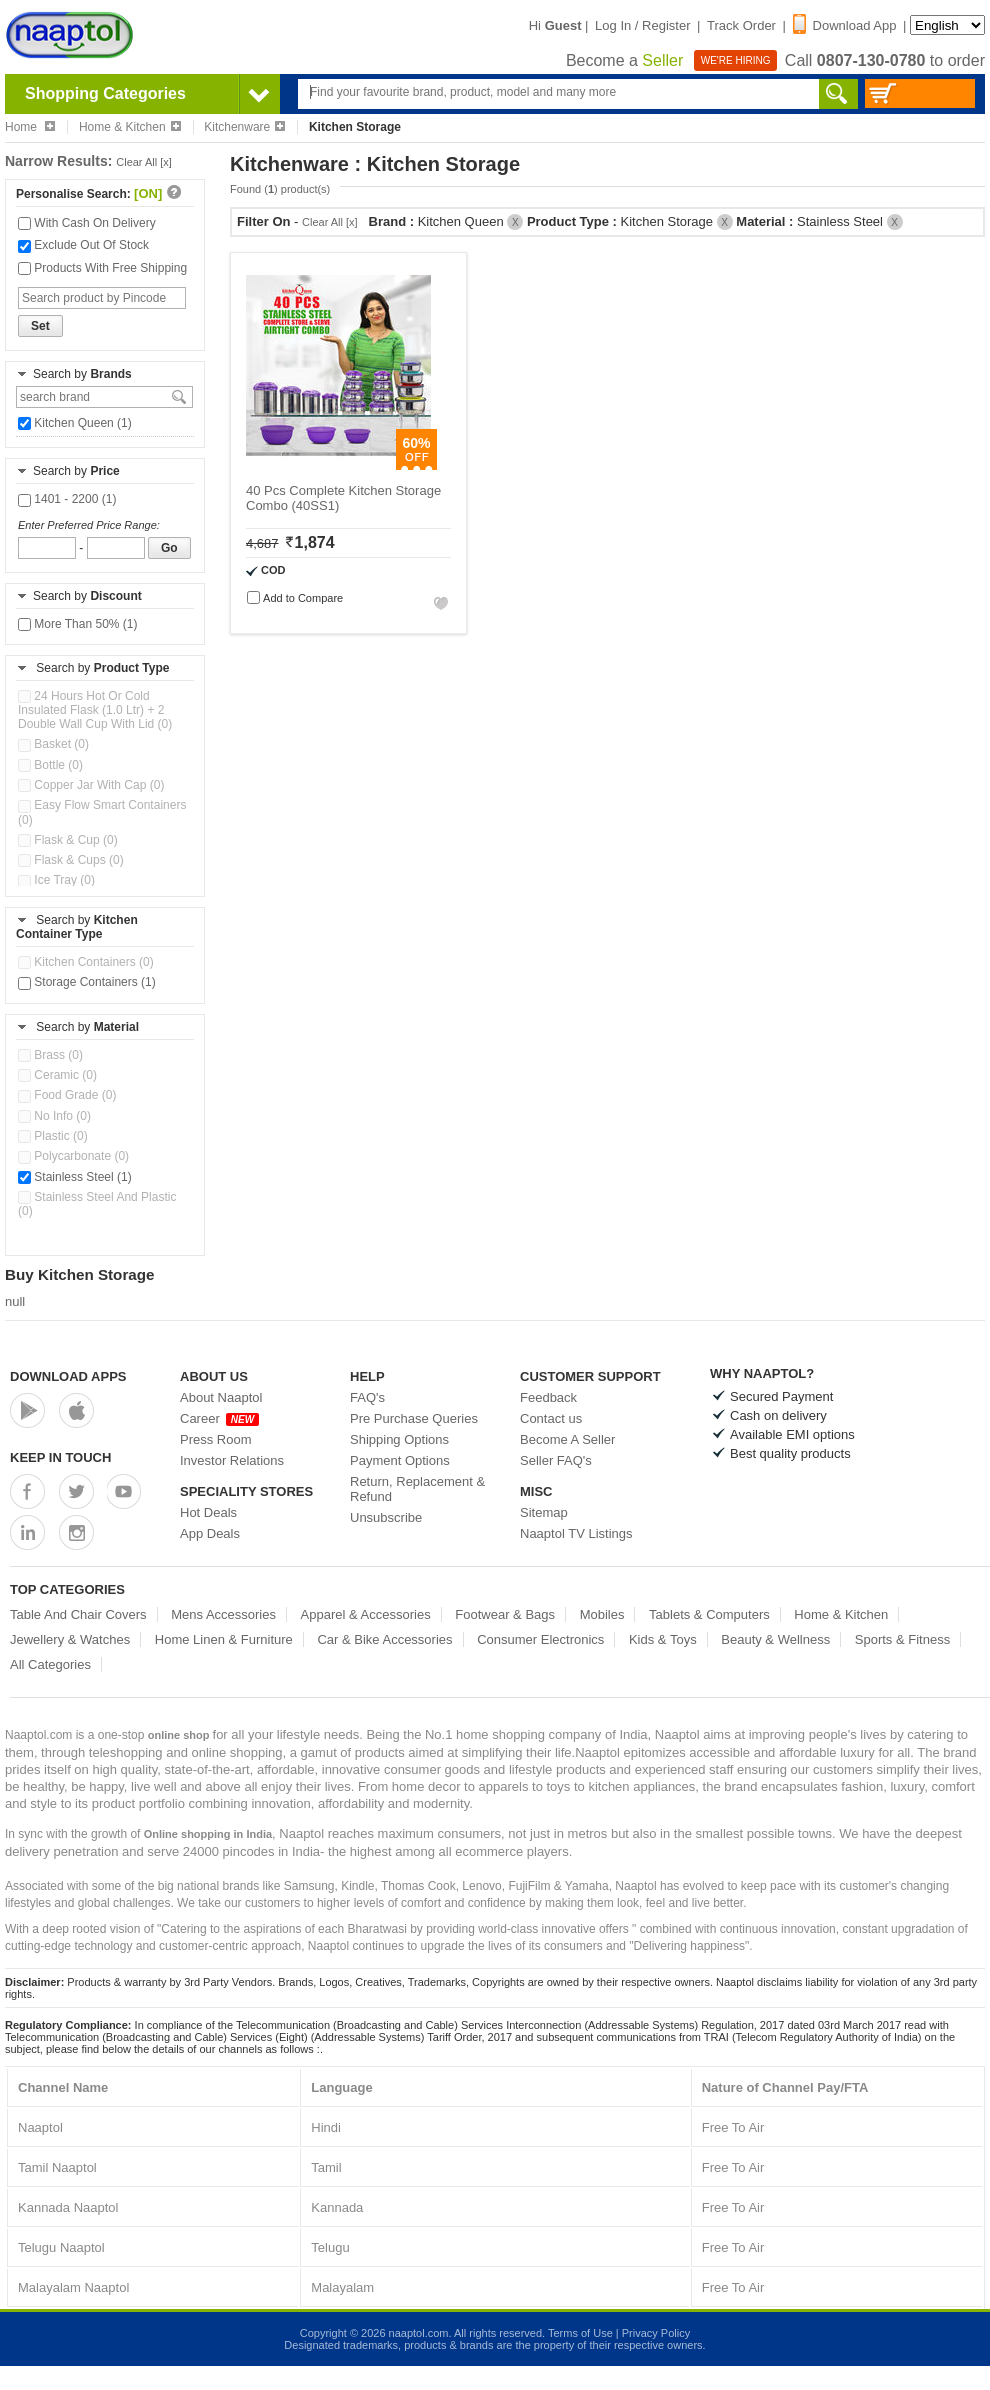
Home (30, 127)
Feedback (548, 1397)
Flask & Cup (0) (68, 840)
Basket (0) (53, 744)
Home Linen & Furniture (224, 1639)
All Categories (50, 1664)
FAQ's (367, 1397)
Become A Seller (567, 1439)
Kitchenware (244, 127)
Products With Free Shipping (102, 268)
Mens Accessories (223, 1614)
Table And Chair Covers (78, 1614)
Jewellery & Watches (70, 1639)
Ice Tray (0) (56, 880)
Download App (845, 25)
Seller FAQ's (556, 1460)
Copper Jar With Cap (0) (91, 785)
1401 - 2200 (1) (67, 499)
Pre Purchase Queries (414, 1418)
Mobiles (602, 1614)
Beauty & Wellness (775, 1639)
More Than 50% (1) (78, 624)
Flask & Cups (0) (71, 860)
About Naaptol (221, 1397)
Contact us (551, 1418)
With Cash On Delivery (87, 223)
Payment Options (400, 1460)
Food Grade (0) (67, 1095)
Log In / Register (642, 25)
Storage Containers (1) (87, 982)
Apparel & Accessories (366, 1614)
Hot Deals (208, 1512)
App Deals (210, 1533)
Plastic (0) (53, 1136)
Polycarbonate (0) (73, 1156)
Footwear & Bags (505, 1614)
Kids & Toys (663, 1639)
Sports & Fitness (902, 1639)
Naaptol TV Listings (576, 1533)
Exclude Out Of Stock (83, 245)
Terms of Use (580, 2333)
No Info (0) (54, 1116)
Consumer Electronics (540, 1639)
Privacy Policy (656, 2333)
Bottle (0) (50, 765)
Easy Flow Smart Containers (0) (102, 812)
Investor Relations (232, 1460)
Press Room (216, 1439)
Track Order (741, 25)
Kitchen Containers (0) (86, 962)
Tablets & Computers (709, 1614)
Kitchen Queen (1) (75, 423)
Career (219, 1418)
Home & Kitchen (130, 127)
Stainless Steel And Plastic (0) (97, 1204)
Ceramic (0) (57, 1075)
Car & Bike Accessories (384, 1639)
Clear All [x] (144, 162)
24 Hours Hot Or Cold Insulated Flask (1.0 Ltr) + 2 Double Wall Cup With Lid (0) (95, 710)
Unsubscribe (386, 1517)
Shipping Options (399, 1439)
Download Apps (68, 1376)
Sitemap (544, 1512)
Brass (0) (50, 1055)
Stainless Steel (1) (75, 1177)
